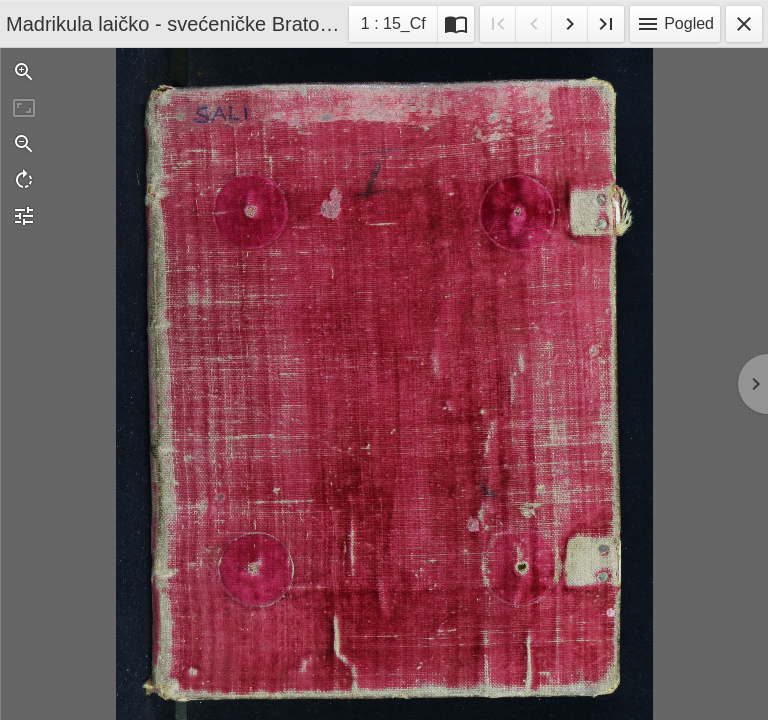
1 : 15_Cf (393, 26)
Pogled (675, 24)
